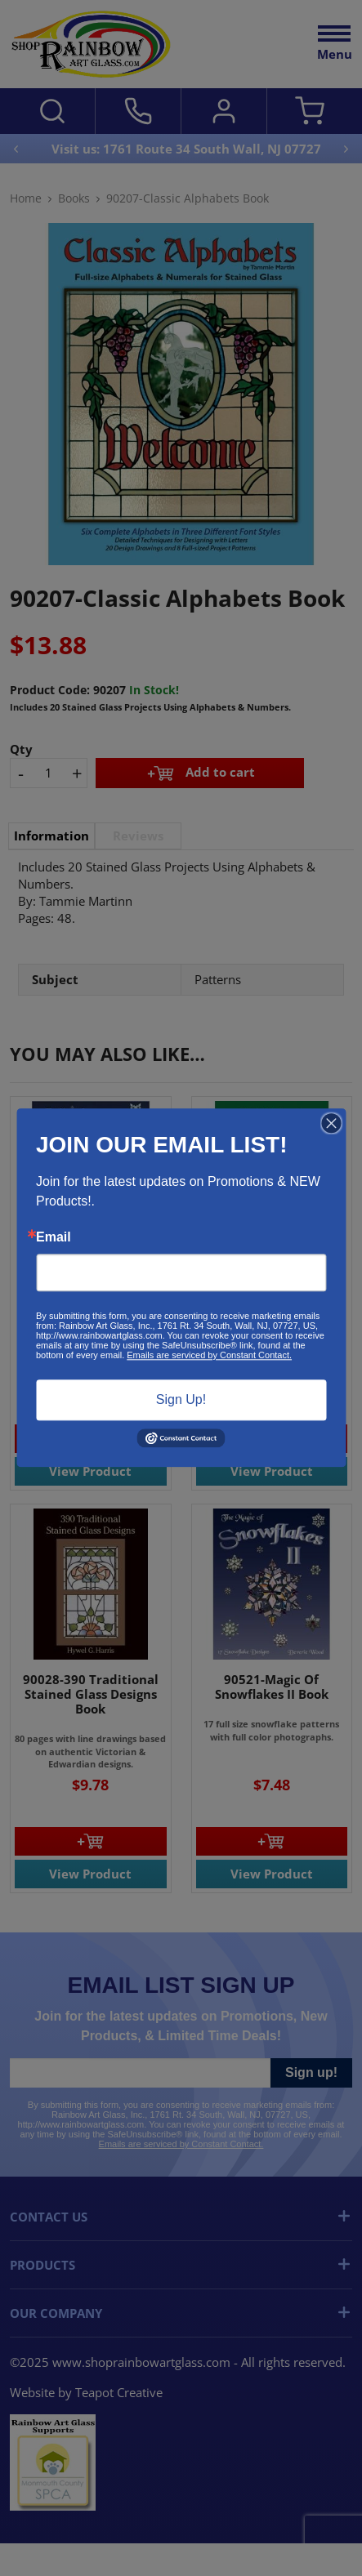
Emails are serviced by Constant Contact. (209, 1355)
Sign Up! (181, 1399)
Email (53, 1237)
